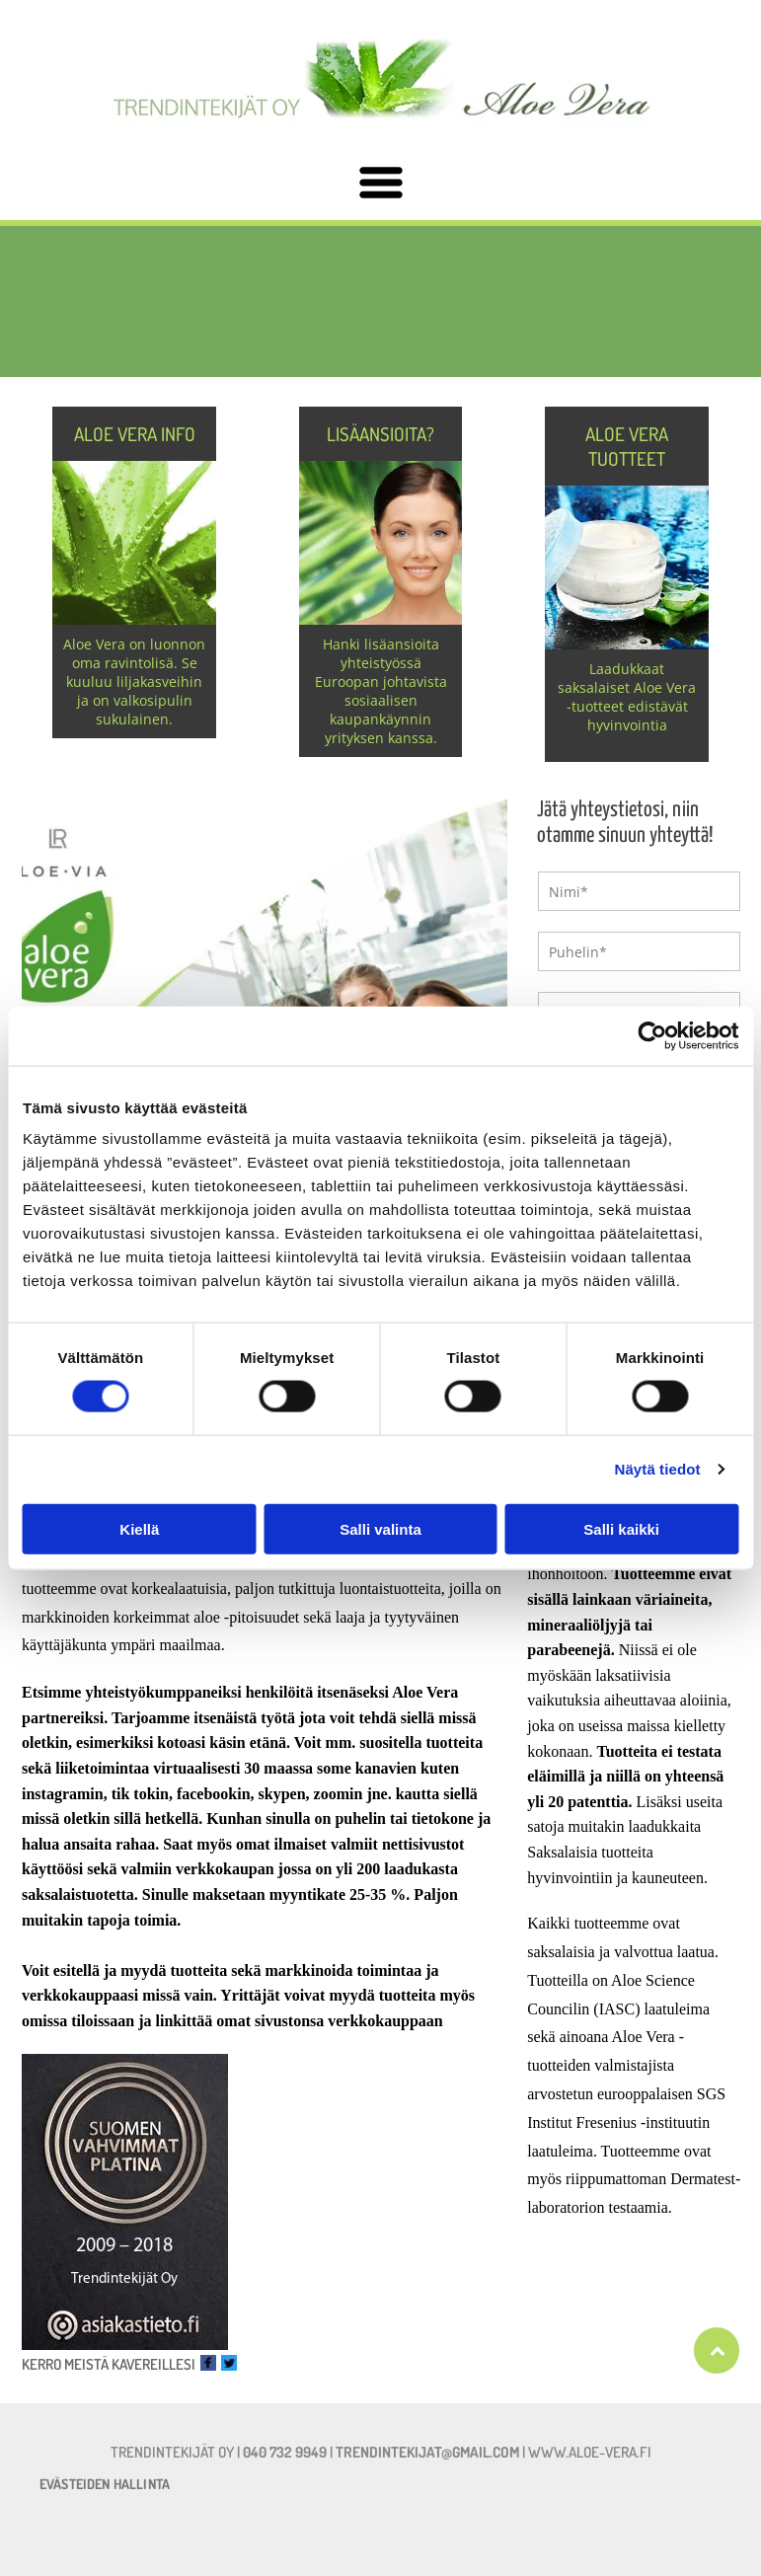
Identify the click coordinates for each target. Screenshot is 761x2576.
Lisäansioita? (380, 433)
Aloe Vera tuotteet (626, 446)
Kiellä (139, 1528)
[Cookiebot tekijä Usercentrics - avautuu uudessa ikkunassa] (652, 1036)
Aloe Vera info (134, 433)
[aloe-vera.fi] (380, 301)
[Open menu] (381, 184)
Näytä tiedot (658, 1469)
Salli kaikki (621, 1528)
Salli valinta (380, 1528)
